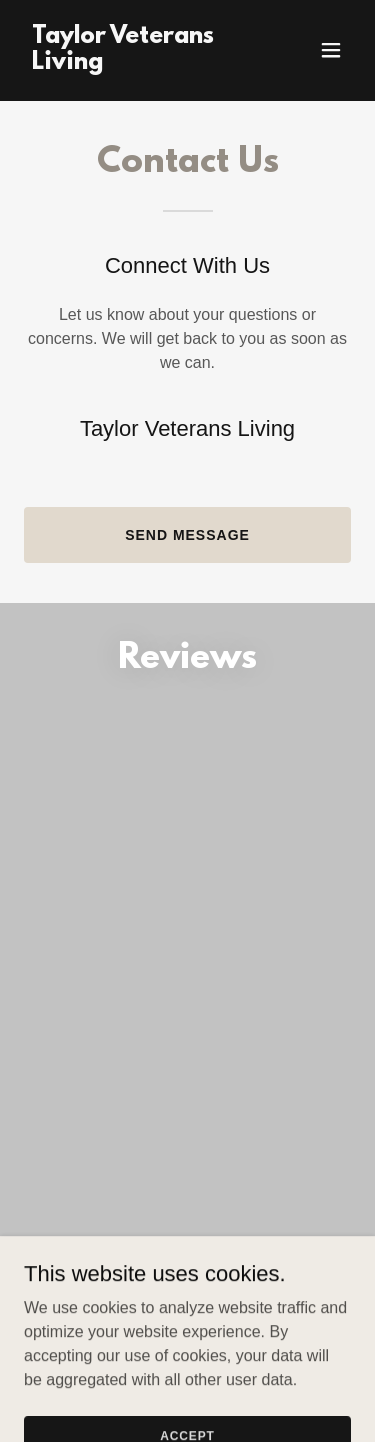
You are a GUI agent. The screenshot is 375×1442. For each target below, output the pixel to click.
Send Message (187, 535)
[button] (331, 50)
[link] (138, 63)
